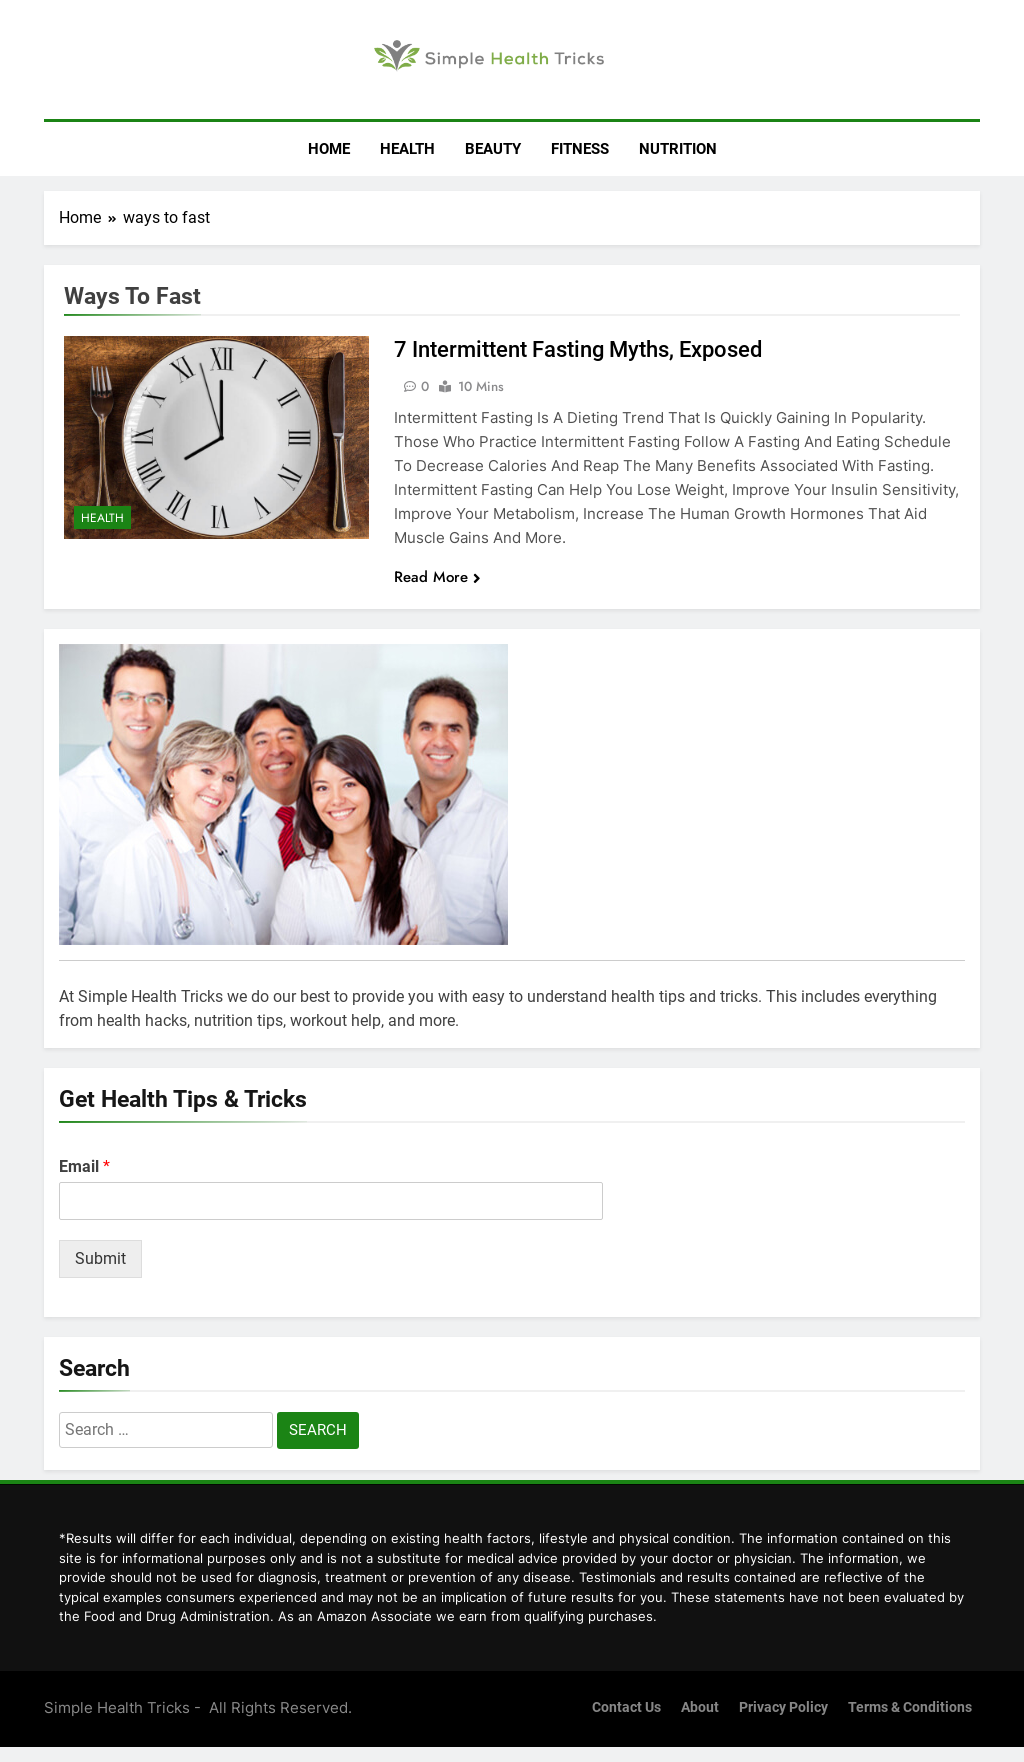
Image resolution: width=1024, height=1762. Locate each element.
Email (84, 1166)
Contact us (626, 1707)
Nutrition (678, 149)
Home (329, 149)
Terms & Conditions (910, 1707)
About (700, 1707)
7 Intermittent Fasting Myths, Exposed (578, 349)
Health (407, 149)
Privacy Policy (783, 1707)
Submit (100, 1258)
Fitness (580, 149)
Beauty (493, 149)
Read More (437, 577)
